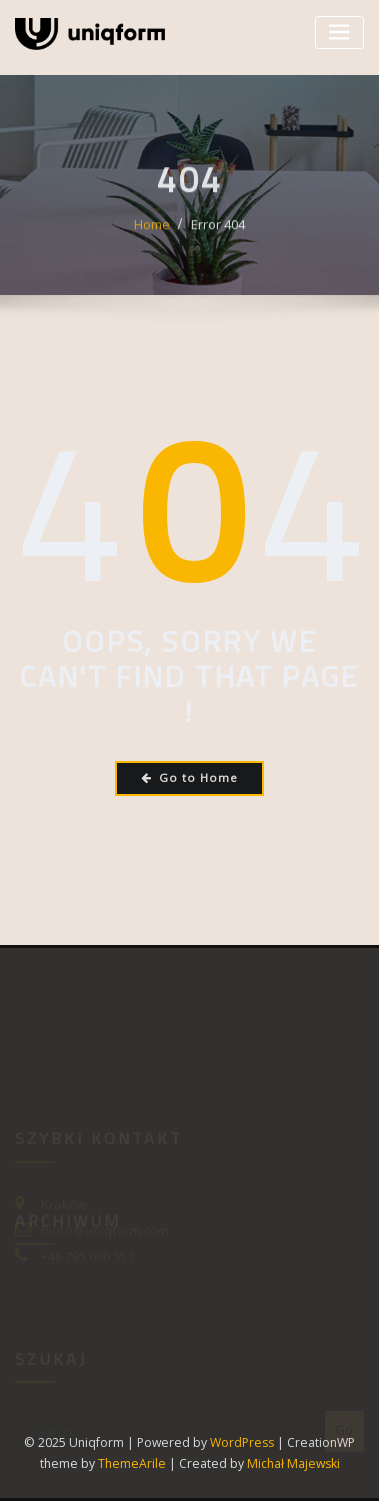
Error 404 (218, 234)
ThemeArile (132, 1463)
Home (152, 234)
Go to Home (189, 777)
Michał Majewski (293, 1463)
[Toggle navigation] (339, 32)
